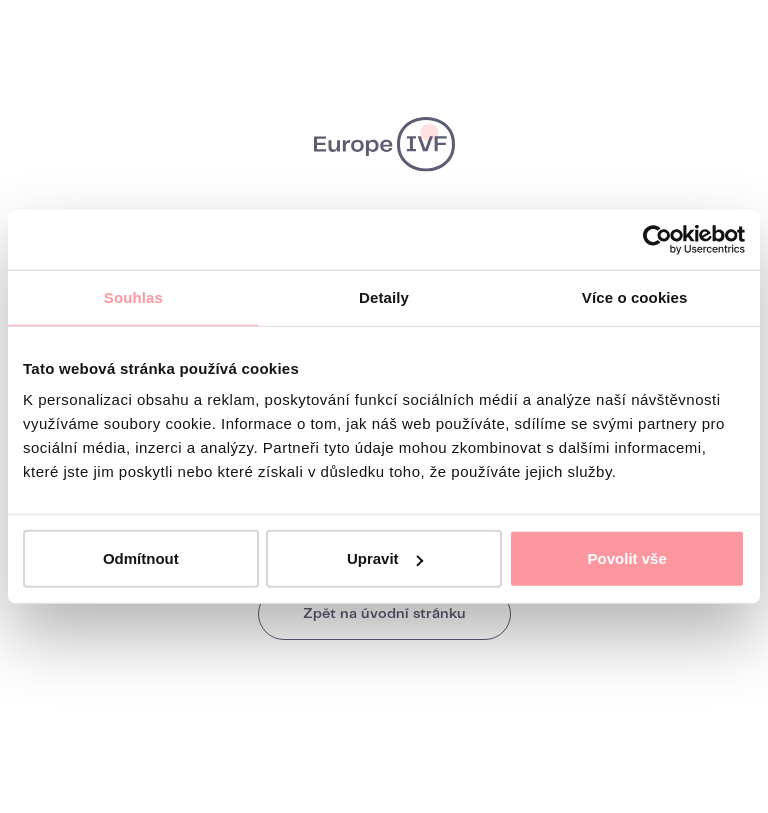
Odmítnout (141, 558)
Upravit (385, 558)
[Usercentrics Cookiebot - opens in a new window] (657, 239)
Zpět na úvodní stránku (384, 614)
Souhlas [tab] (133, 296)
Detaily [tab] (384, 296)
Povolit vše (627, 558)
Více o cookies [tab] (635, 296)
